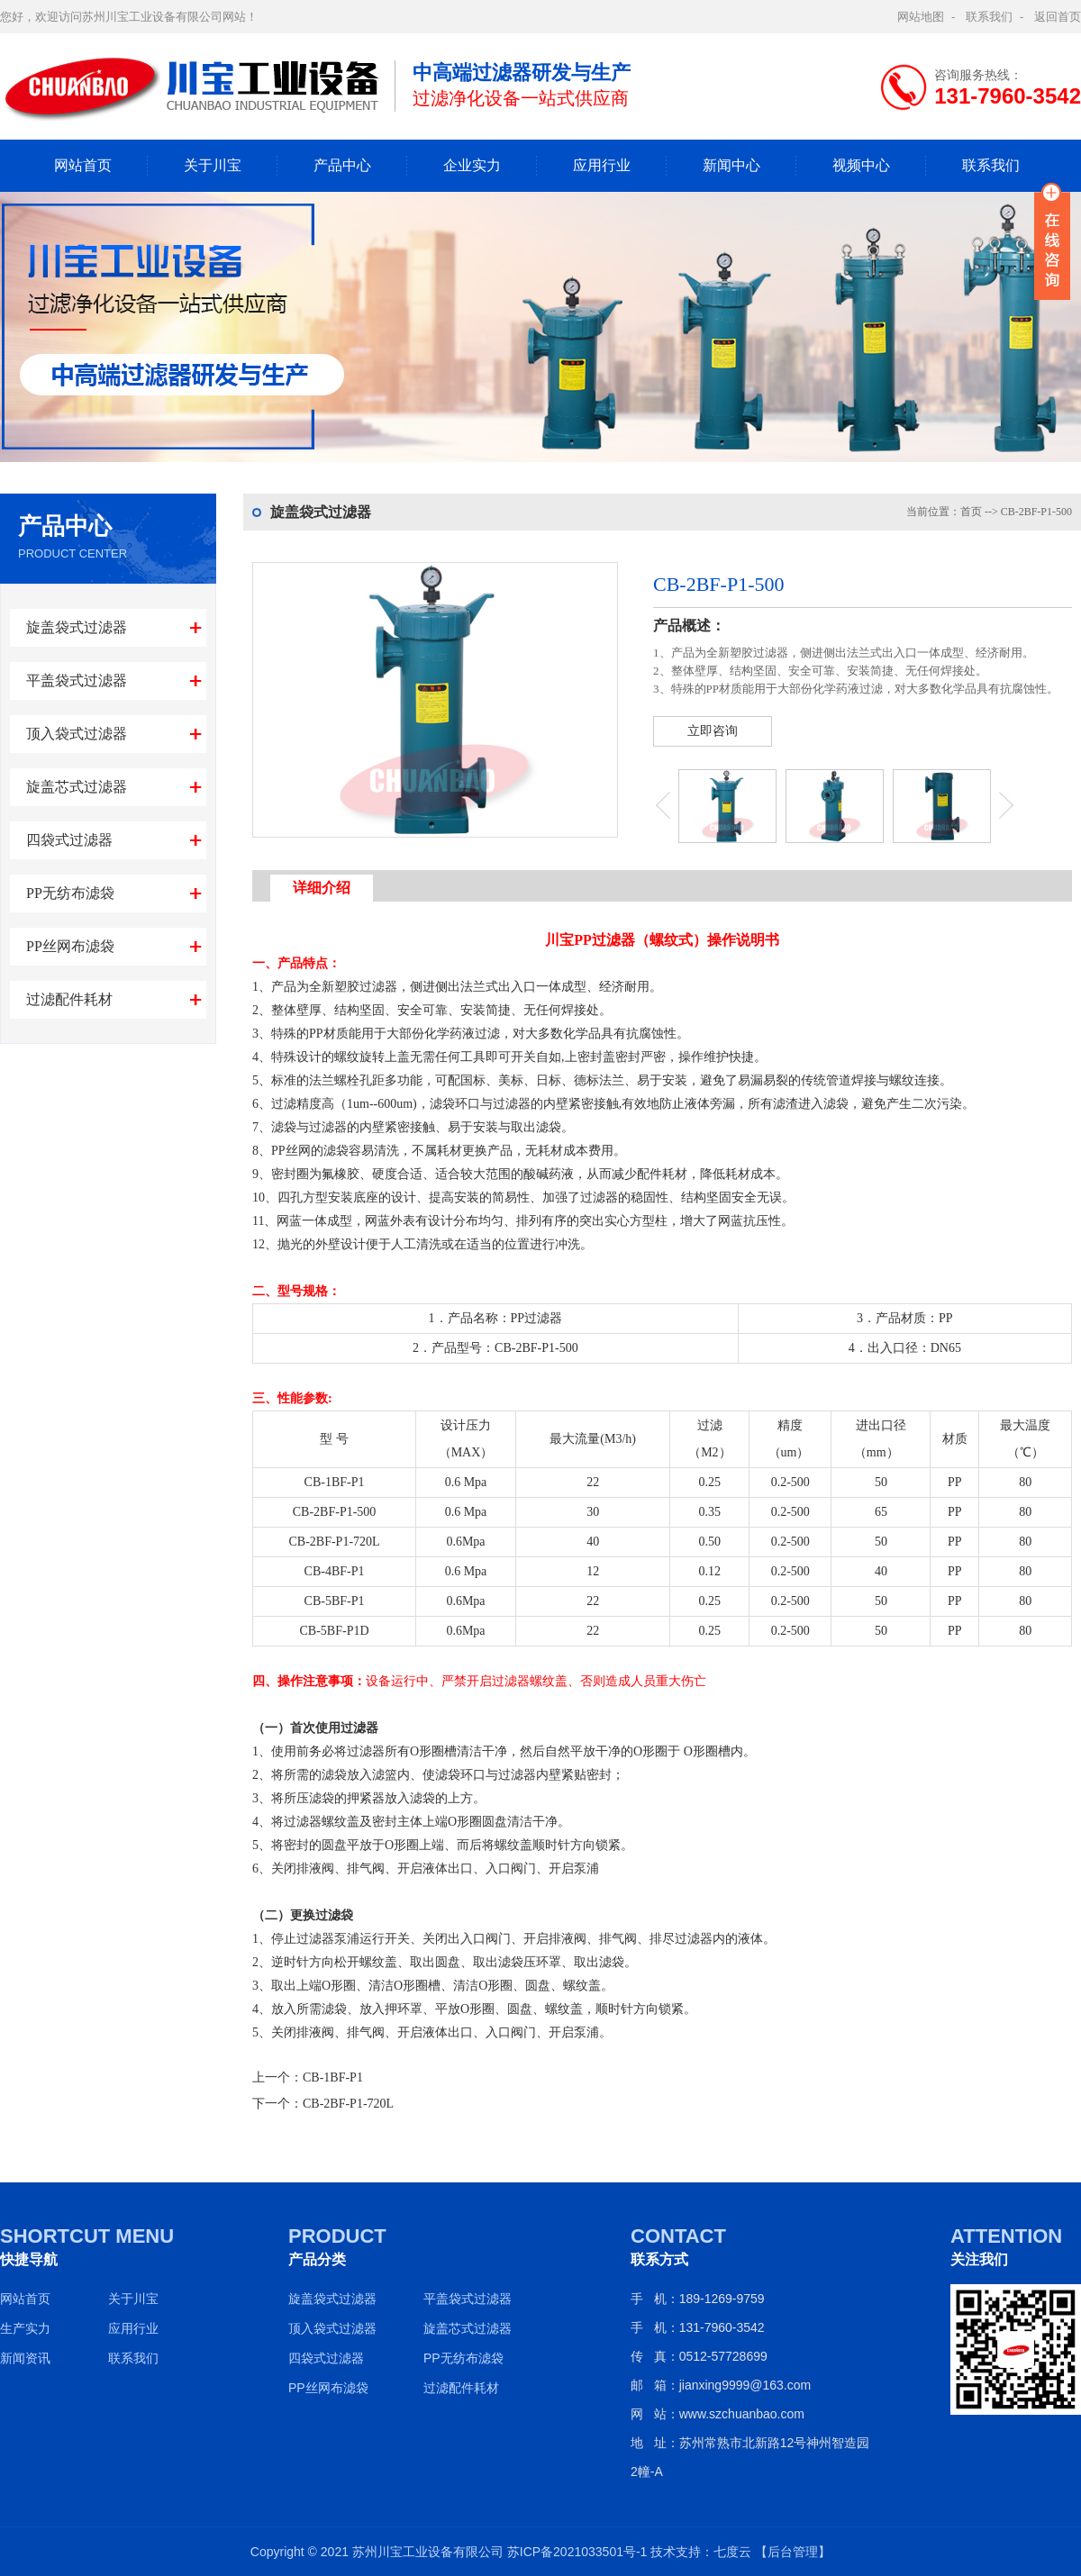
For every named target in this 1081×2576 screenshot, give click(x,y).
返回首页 (1057, 16)
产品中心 (342, 165)
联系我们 (989, 16)
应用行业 (602, 165)
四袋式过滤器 (69, 840)
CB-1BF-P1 (333, 2077)
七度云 (732, 2551)
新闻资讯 (25, 2358)
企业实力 (472, 165)
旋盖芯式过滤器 (76, 786)
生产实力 (25, 2328)
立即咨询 (712, 731)
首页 (971, 511)
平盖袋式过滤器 (76, 680)
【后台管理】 (793, 2551)
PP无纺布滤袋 (70, 893)
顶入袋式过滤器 (76, 733)
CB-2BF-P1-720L (348, 2103)
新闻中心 (731, 165)
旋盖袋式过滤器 (76, 627)
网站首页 (83, 165)
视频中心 (861, 165)
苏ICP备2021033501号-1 (577, 2551)
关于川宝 (212, 165)
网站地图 (920, 16)
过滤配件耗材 (69, 999)
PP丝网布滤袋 (70, 946)
